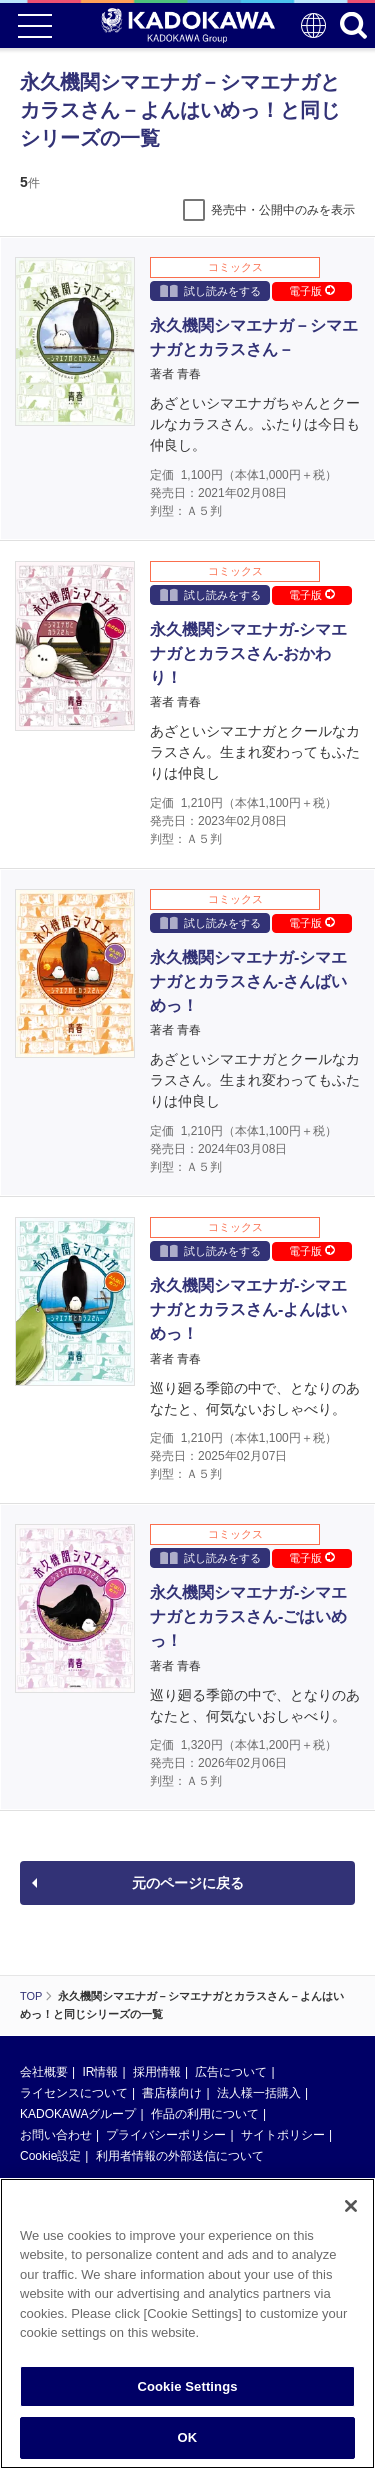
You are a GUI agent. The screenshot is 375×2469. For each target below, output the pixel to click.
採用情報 (157, 2072)
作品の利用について (205, 2114)
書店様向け (172, 2093)
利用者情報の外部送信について (180, 2156)
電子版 (312, 291)
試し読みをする (210, 290)
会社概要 (44, 2072)
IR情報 (100, 2072)
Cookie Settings (187, 2391)
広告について (231, 2072)
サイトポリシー (283, 2135)
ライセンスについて (74, 2093)
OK (188, 2443)
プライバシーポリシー (166, 2135)
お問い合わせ (56, 2135)
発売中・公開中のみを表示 (283, 210)
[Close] (351, 2211)
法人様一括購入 (259, 2093)
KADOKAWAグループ (78, 2114)
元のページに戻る (188, 1883)
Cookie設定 (50, 2156)
